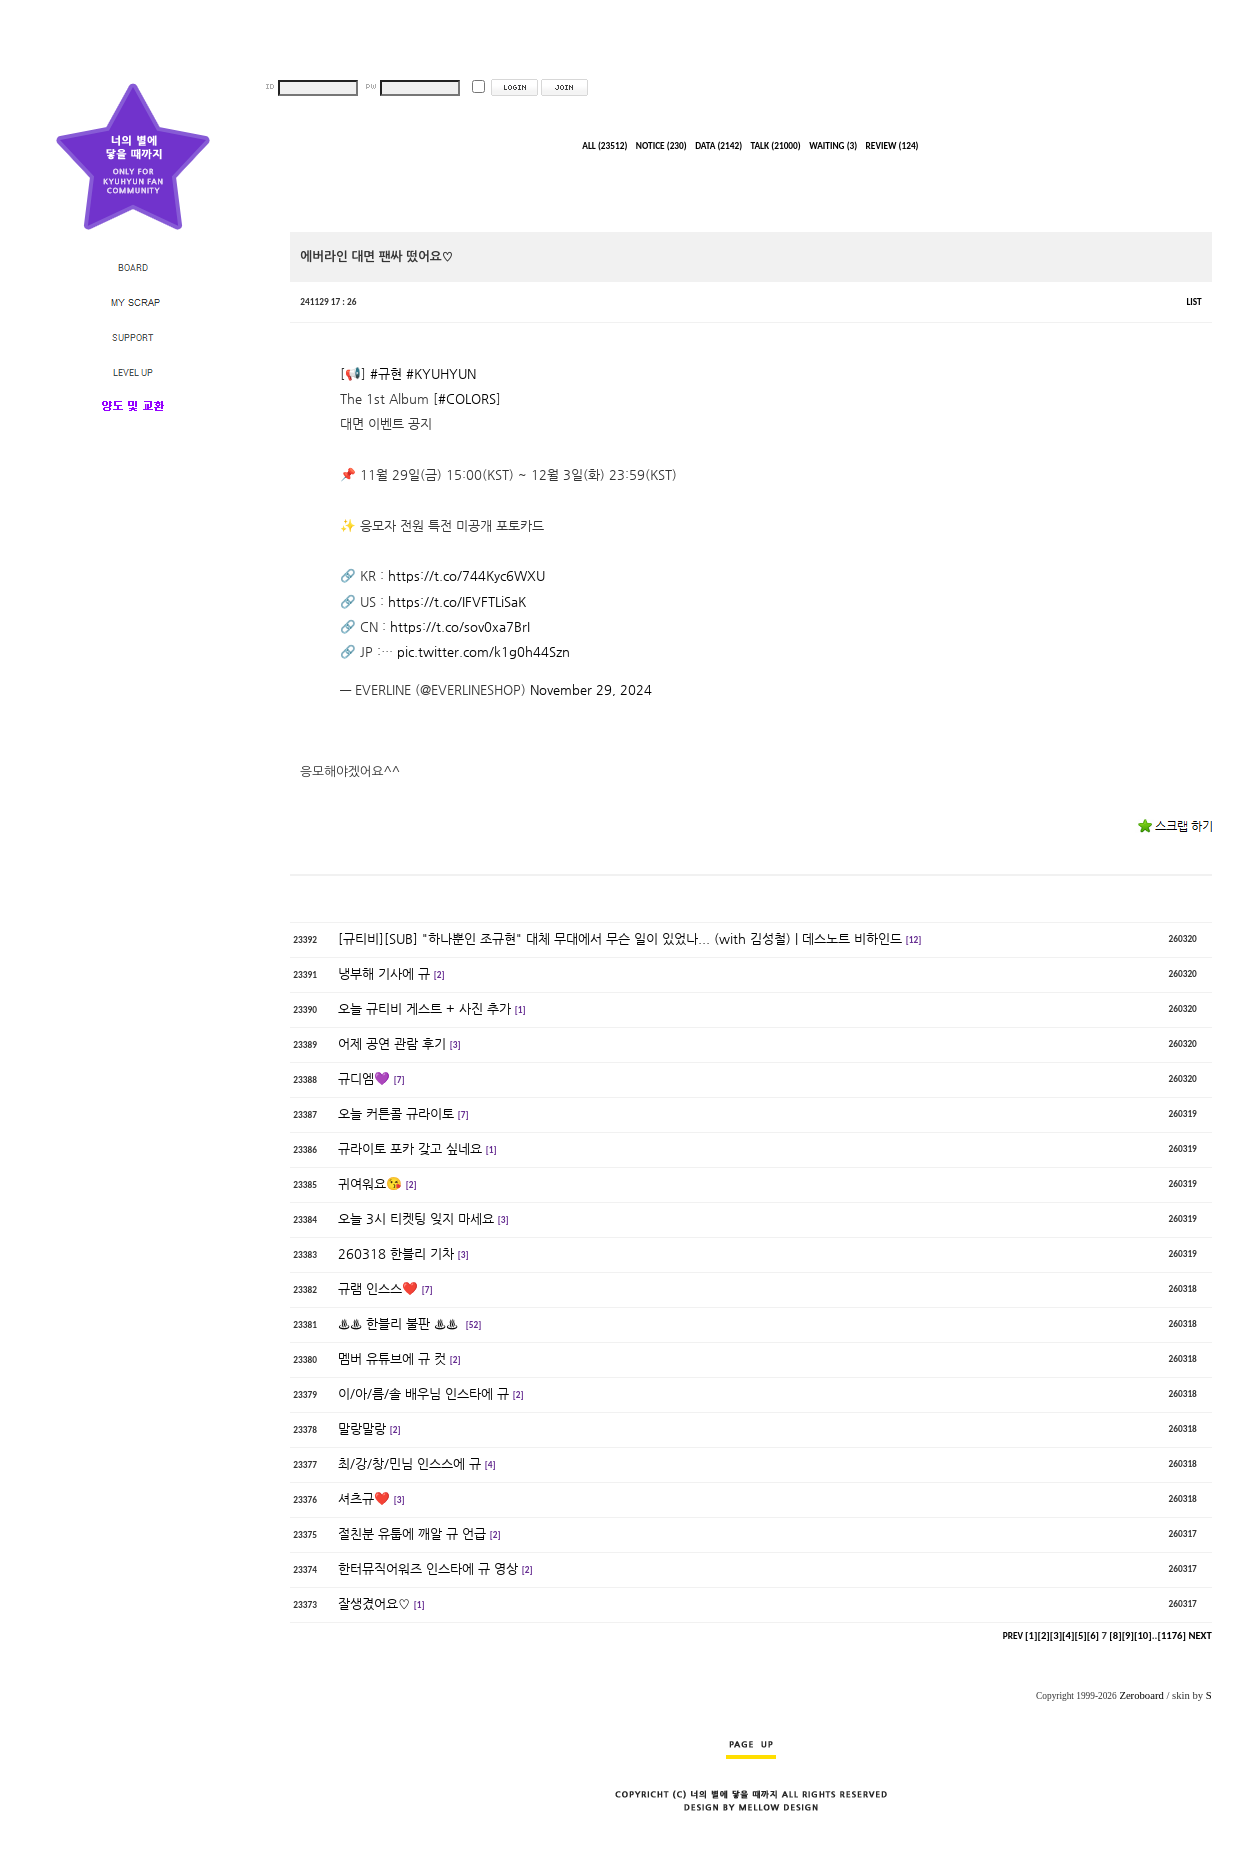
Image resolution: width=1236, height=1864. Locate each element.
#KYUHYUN (441, 373)
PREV (1013, 1636)
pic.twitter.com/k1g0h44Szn (483, 651)
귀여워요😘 (370, 1183)
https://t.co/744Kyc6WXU (466, 575)
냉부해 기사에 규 (384, 973)
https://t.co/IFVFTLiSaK (457, 601)
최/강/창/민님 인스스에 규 (409, 1463)
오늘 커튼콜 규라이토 (396, 1113)
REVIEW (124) (892, 146)
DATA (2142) (718, 146)
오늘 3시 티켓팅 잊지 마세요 (416, 1218)
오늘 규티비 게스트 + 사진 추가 (424, 1008)
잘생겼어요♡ (374, 1603)
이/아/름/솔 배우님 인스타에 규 (423, 1393)
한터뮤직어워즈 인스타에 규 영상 (428, 1568)
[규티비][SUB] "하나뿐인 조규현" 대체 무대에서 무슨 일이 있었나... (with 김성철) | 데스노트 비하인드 (620, 938)
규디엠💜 (364, 1078)
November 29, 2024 (591, 689)
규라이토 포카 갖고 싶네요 (410, 1148)
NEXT (1199, 1635)
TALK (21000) (776, 146)
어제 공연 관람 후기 (392, 1043)
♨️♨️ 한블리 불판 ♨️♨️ (400, 1323)
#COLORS (467, 398)
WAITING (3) (833, 146)
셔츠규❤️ (364, 1498)
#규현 (386, 373)
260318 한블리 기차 (396, 1253)
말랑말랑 (362, 1428)
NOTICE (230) (661, 146)
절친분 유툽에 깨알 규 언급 (412, 1533)
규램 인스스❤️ (378, 1288)
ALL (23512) (604, 146)
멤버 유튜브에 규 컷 (392, 1358)
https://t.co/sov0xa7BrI (460, 626)
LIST (1193, 302)
